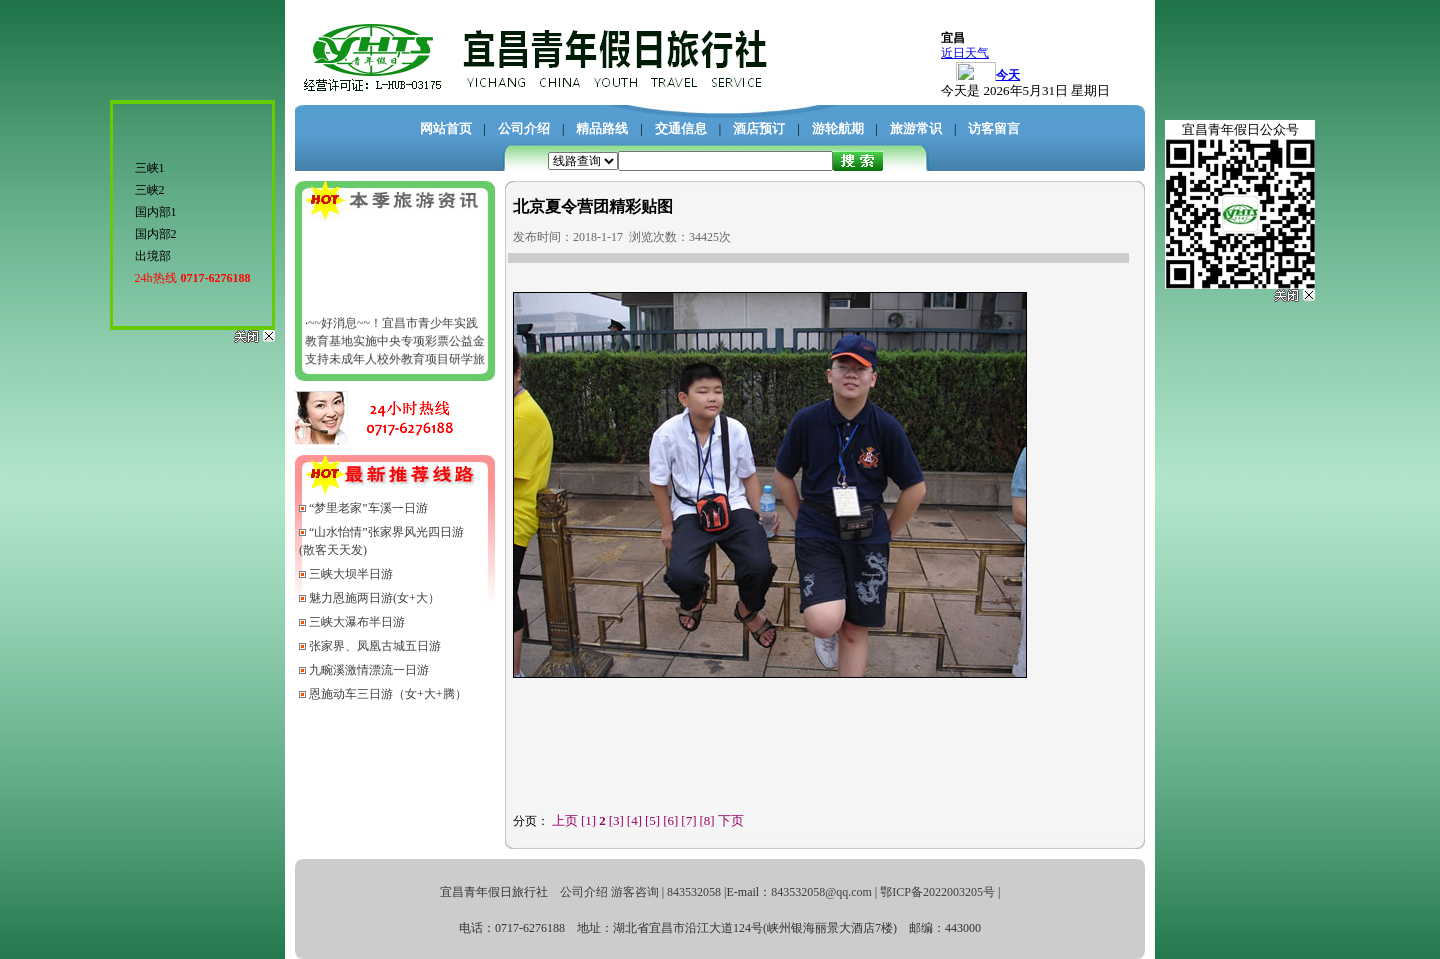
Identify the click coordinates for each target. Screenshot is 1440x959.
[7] (688, 820)
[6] (670, 820)
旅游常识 (916, 128)
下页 (731, 820)
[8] (707, 820)
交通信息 (681, 128)
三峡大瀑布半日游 (357, 622)
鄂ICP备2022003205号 (937, 892)
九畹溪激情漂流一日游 (369, 670)
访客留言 (994, 128)
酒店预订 (759, 128)
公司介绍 (524, 128)
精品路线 (602, 128)
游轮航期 (838, 128)
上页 (565, 820)
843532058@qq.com (821, 892)
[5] (652, 820)
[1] (588, 820)
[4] (634, 820)
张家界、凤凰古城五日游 (375, 646)
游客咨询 (635, 892)
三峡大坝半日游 (351, 574)
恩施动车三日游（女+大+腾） (388, 694)
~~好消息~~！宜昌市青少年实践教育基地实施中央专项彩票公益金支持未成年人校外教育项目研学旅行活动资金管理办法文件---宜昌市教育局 (395, 362)
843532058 (694, 892)
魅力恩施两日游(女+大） (374, 598)
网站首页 (446, 128)
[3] (616, 820)
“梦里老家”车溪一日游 (368, 508)
